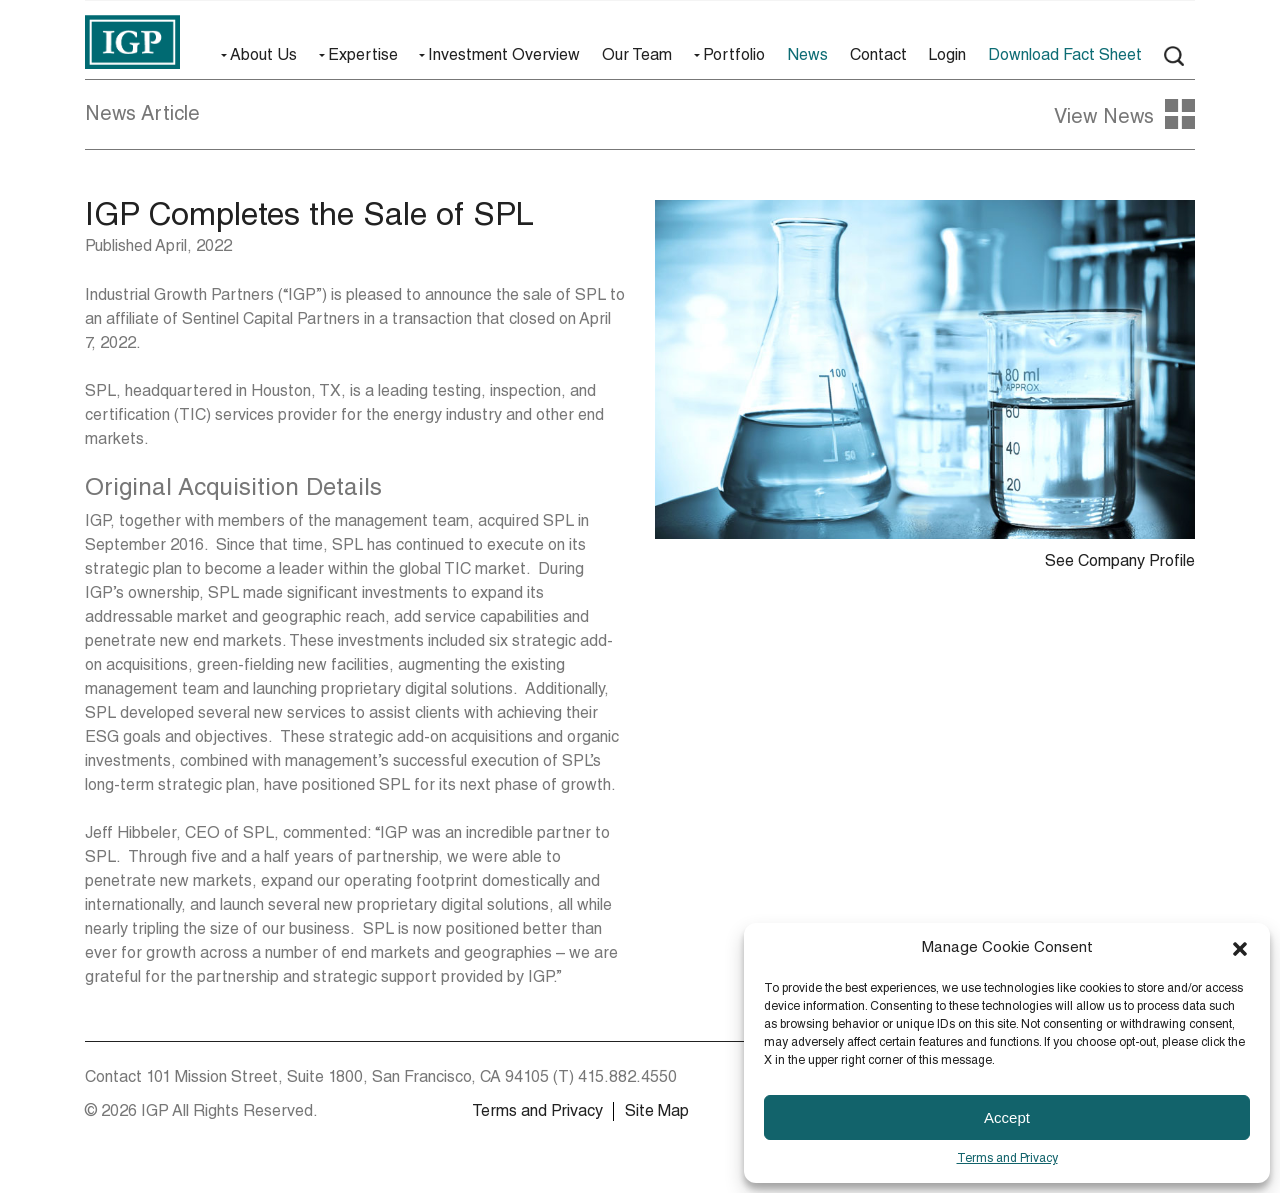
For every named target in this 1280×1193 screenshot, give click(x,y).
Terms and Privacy (1007, 1159)
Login (947, 57)
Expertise (363, 57)
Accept (1007, 1117)
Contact (878, 57)
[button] (1240, 949)
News (807, 57)
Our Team (637, 57)
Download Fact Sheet (1065, 57)
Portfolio (734, 57)
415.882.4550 (627, 1079)
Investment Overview (504, 57)
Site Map (657, 1113)
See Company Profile (1120, 563)
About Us (263, 57)
